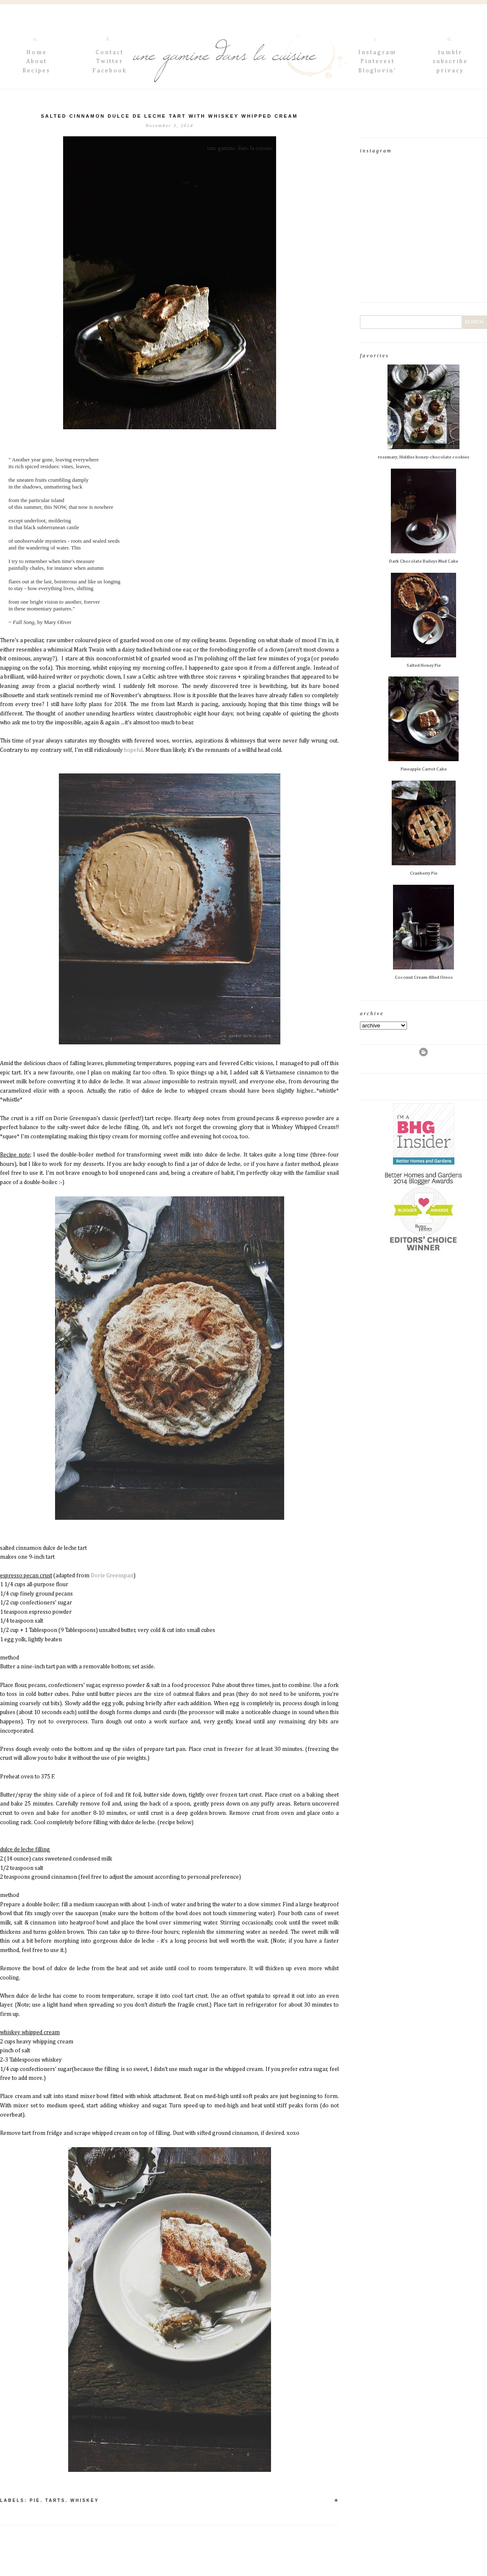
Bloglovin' (377, 71)
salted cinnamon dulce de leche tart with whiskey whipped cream (169, 116)
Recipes (36, 71)
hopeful (133, 750)
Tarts (55, 2500)
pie (35, 2500)
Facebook (109, 71)
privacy (450, 71)
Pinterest (377, 61)
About (36, 61)
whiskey (84, 2500)
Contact (110, 52)
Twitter (109, 61)
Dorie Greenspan (112, 1576)
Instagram (377, 52)
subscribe (450, 61)
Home (36, 52)
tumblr (450, 52)
